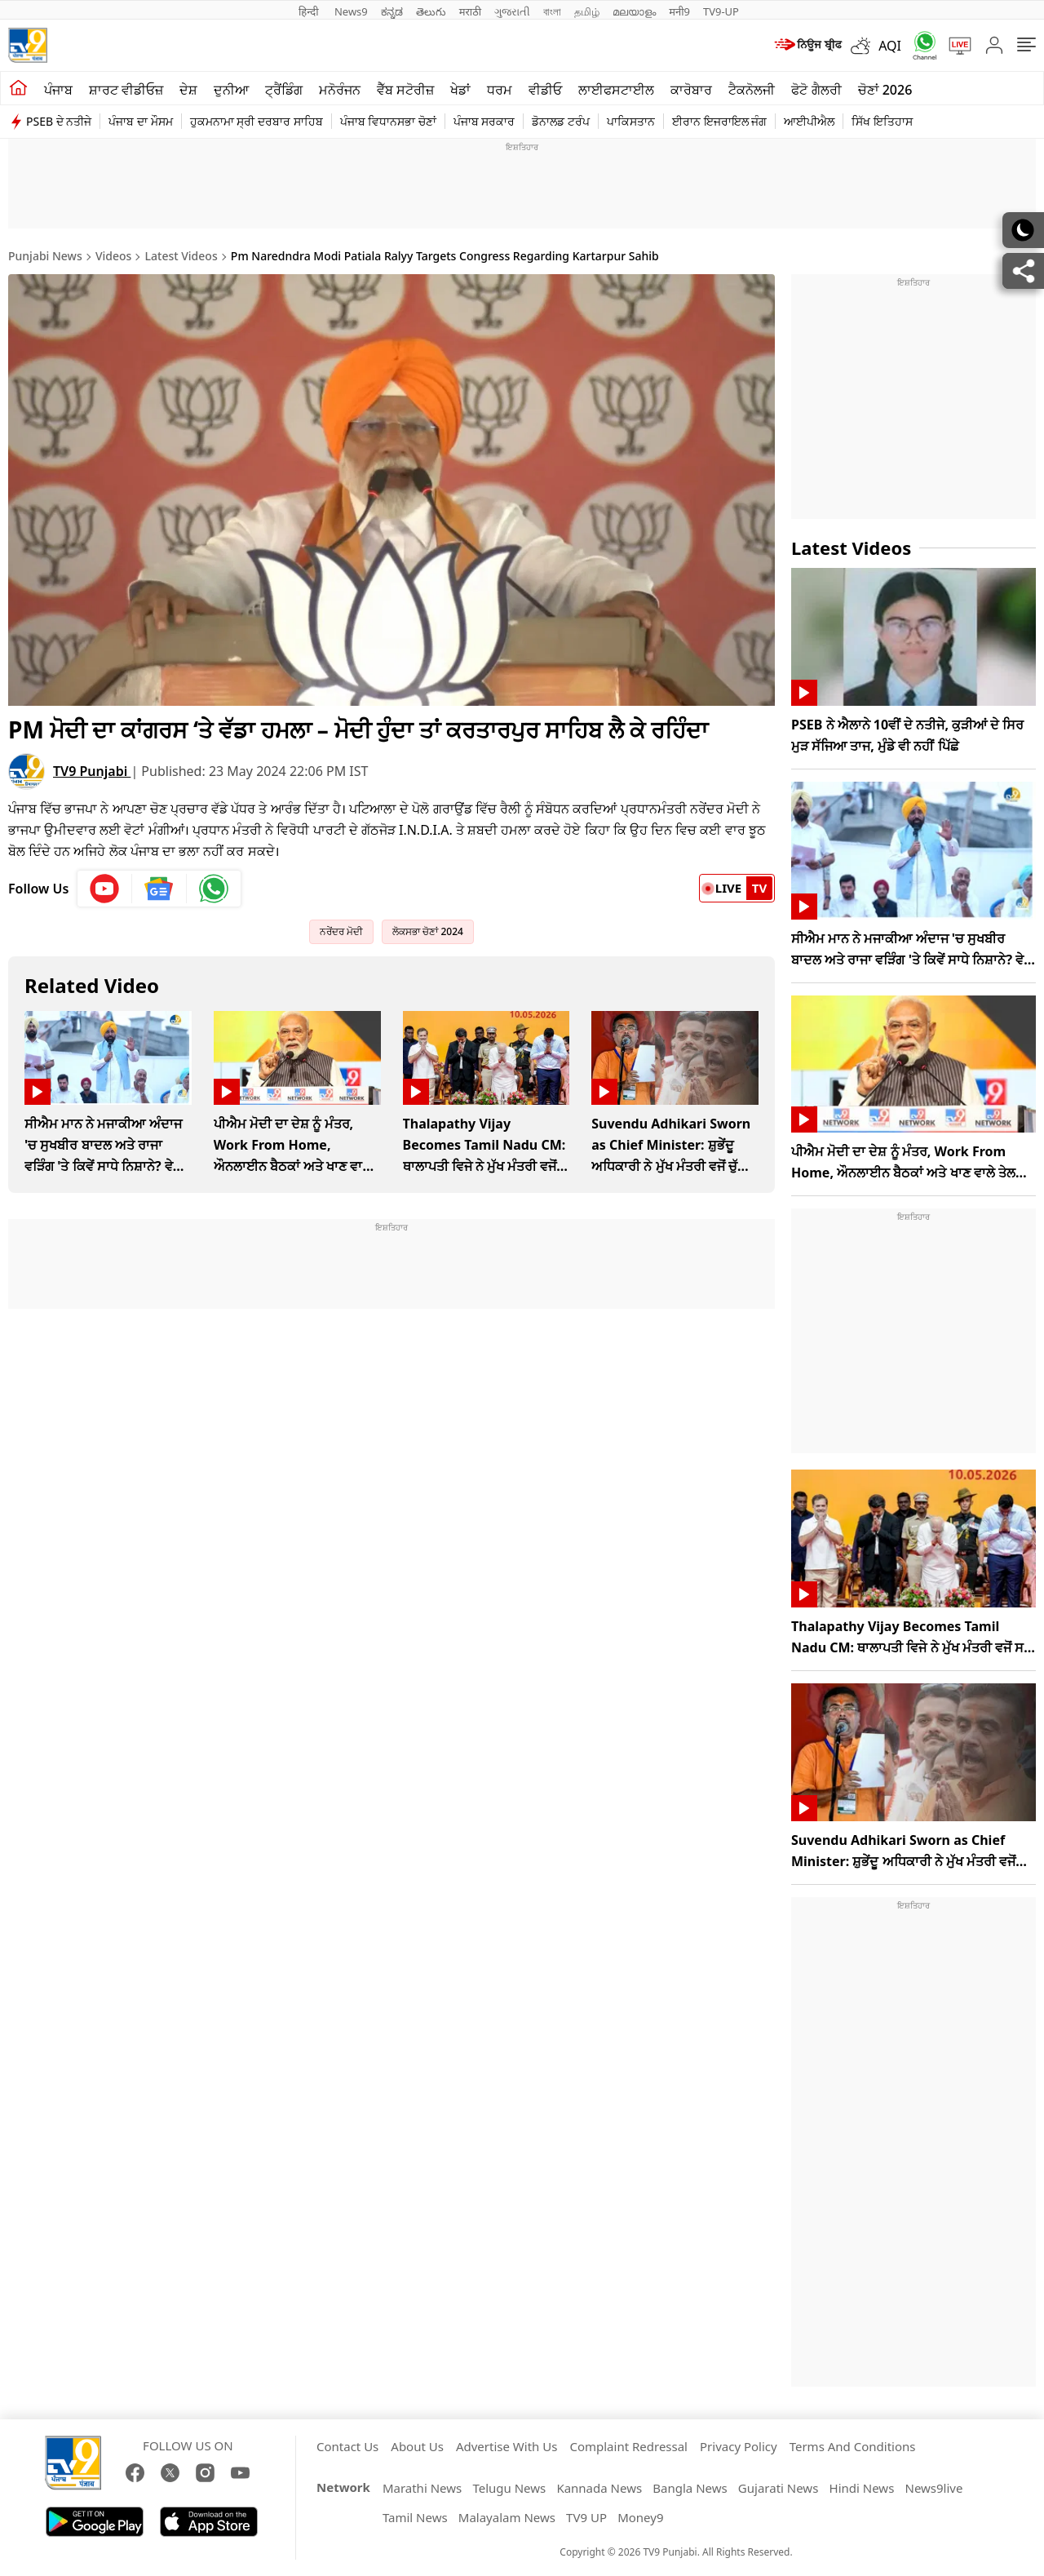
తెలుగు (431, 11)
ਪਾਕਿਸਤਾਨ (631, 121)
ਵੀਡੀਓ (545, 90)
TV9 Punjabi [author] (91, 771)
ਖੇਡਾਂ (460, 90)
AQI (889, 46)
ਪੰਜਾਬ (58, 90)
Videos (113, 256)
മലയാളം (634, 11)
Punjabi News (45, 256)
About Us (417, 2446)
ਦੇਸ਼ (188, 90)
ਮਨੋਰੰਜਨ (340, 90)
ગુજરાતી (512, 11)
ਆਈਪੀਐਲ (809, 121)
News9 (351, 11)
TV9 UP (586, 2517)
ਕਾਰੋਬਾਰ (691, 90)
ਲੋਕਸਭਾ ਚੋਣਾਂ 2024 (427, 931)
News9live (934, 2488)
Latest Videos (181, 256)
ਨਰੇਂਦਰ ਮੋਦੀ (341, 931)
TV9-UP (721, 11)
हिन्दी (310, 11)
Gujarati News (778, 2488)
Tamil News (415, 2517)
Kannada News (599, 2488)
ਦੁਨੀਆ (231, 90)
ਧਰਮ (499, 90)
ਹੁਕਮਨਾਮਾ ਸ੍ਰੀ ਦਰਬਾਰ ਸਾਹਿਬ (256, 121)
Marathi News (422, 2488)
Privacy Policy (738, 2446)
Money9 (640, 2517)
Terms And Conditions (853, 2446)
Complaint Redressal (628, 2446)
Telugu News (509, 2488)
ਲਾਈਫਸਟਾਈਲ (616, 90)
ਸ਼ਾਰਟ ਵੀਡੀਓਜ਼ (126, 90)
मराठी (470, 11)
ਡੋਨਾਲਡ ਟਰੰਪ (561, 121)
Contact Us (347, 2446)
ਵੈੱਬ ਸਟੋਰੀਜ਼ (405, 90)
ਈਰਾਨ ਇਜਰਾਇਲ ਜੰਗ (719, 121)
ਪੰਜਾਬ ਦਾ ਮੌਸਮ (140, 121)
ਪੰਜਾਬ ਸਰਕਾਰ (484, 121)
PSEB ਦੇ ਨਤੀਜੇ (58, 121)
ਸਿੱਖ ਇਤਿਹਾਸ (882, 121)
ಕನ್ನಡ (392, 11)
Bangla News (689, 2488)
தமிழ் (586, 11)
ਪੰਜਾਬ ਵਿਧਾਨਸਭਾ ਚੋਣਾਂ (388, 121)
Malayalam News (506, 2517)
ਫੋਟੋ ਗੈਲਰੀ (816, 90)
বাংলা (552, 11)
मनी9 (679, 11)
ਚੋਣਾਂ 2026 (885, 90)
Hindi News (862, 2488)
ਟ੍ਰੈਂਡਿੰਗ (284, 90)
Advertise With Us (506, 2446)
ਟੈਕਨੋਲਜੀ (751, 90)
